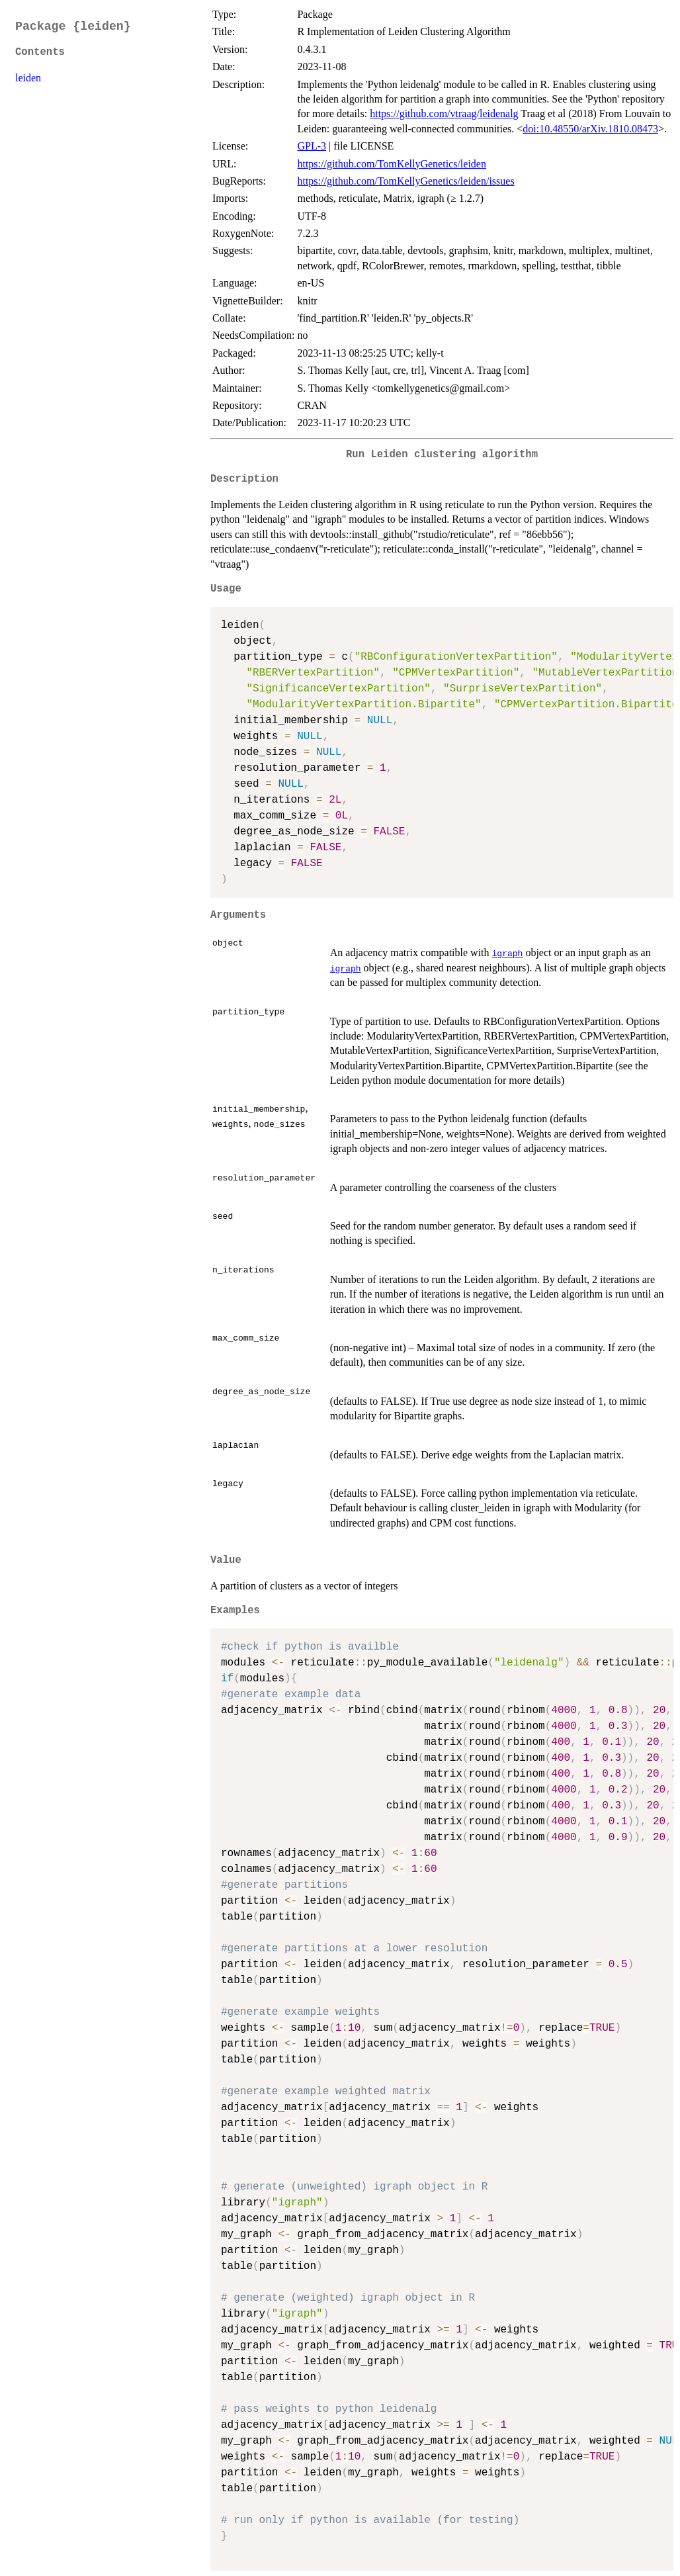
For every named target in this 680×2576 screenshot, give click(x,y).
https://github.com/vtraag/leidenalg (444, 113)
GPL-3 (311, 146)
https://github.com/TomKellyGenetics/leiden (391, 163)
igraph (507, 953)
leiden (28, 77)
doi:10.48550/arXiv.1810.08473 (590, 128)
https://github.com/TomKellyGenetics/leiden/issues (405, 181)
